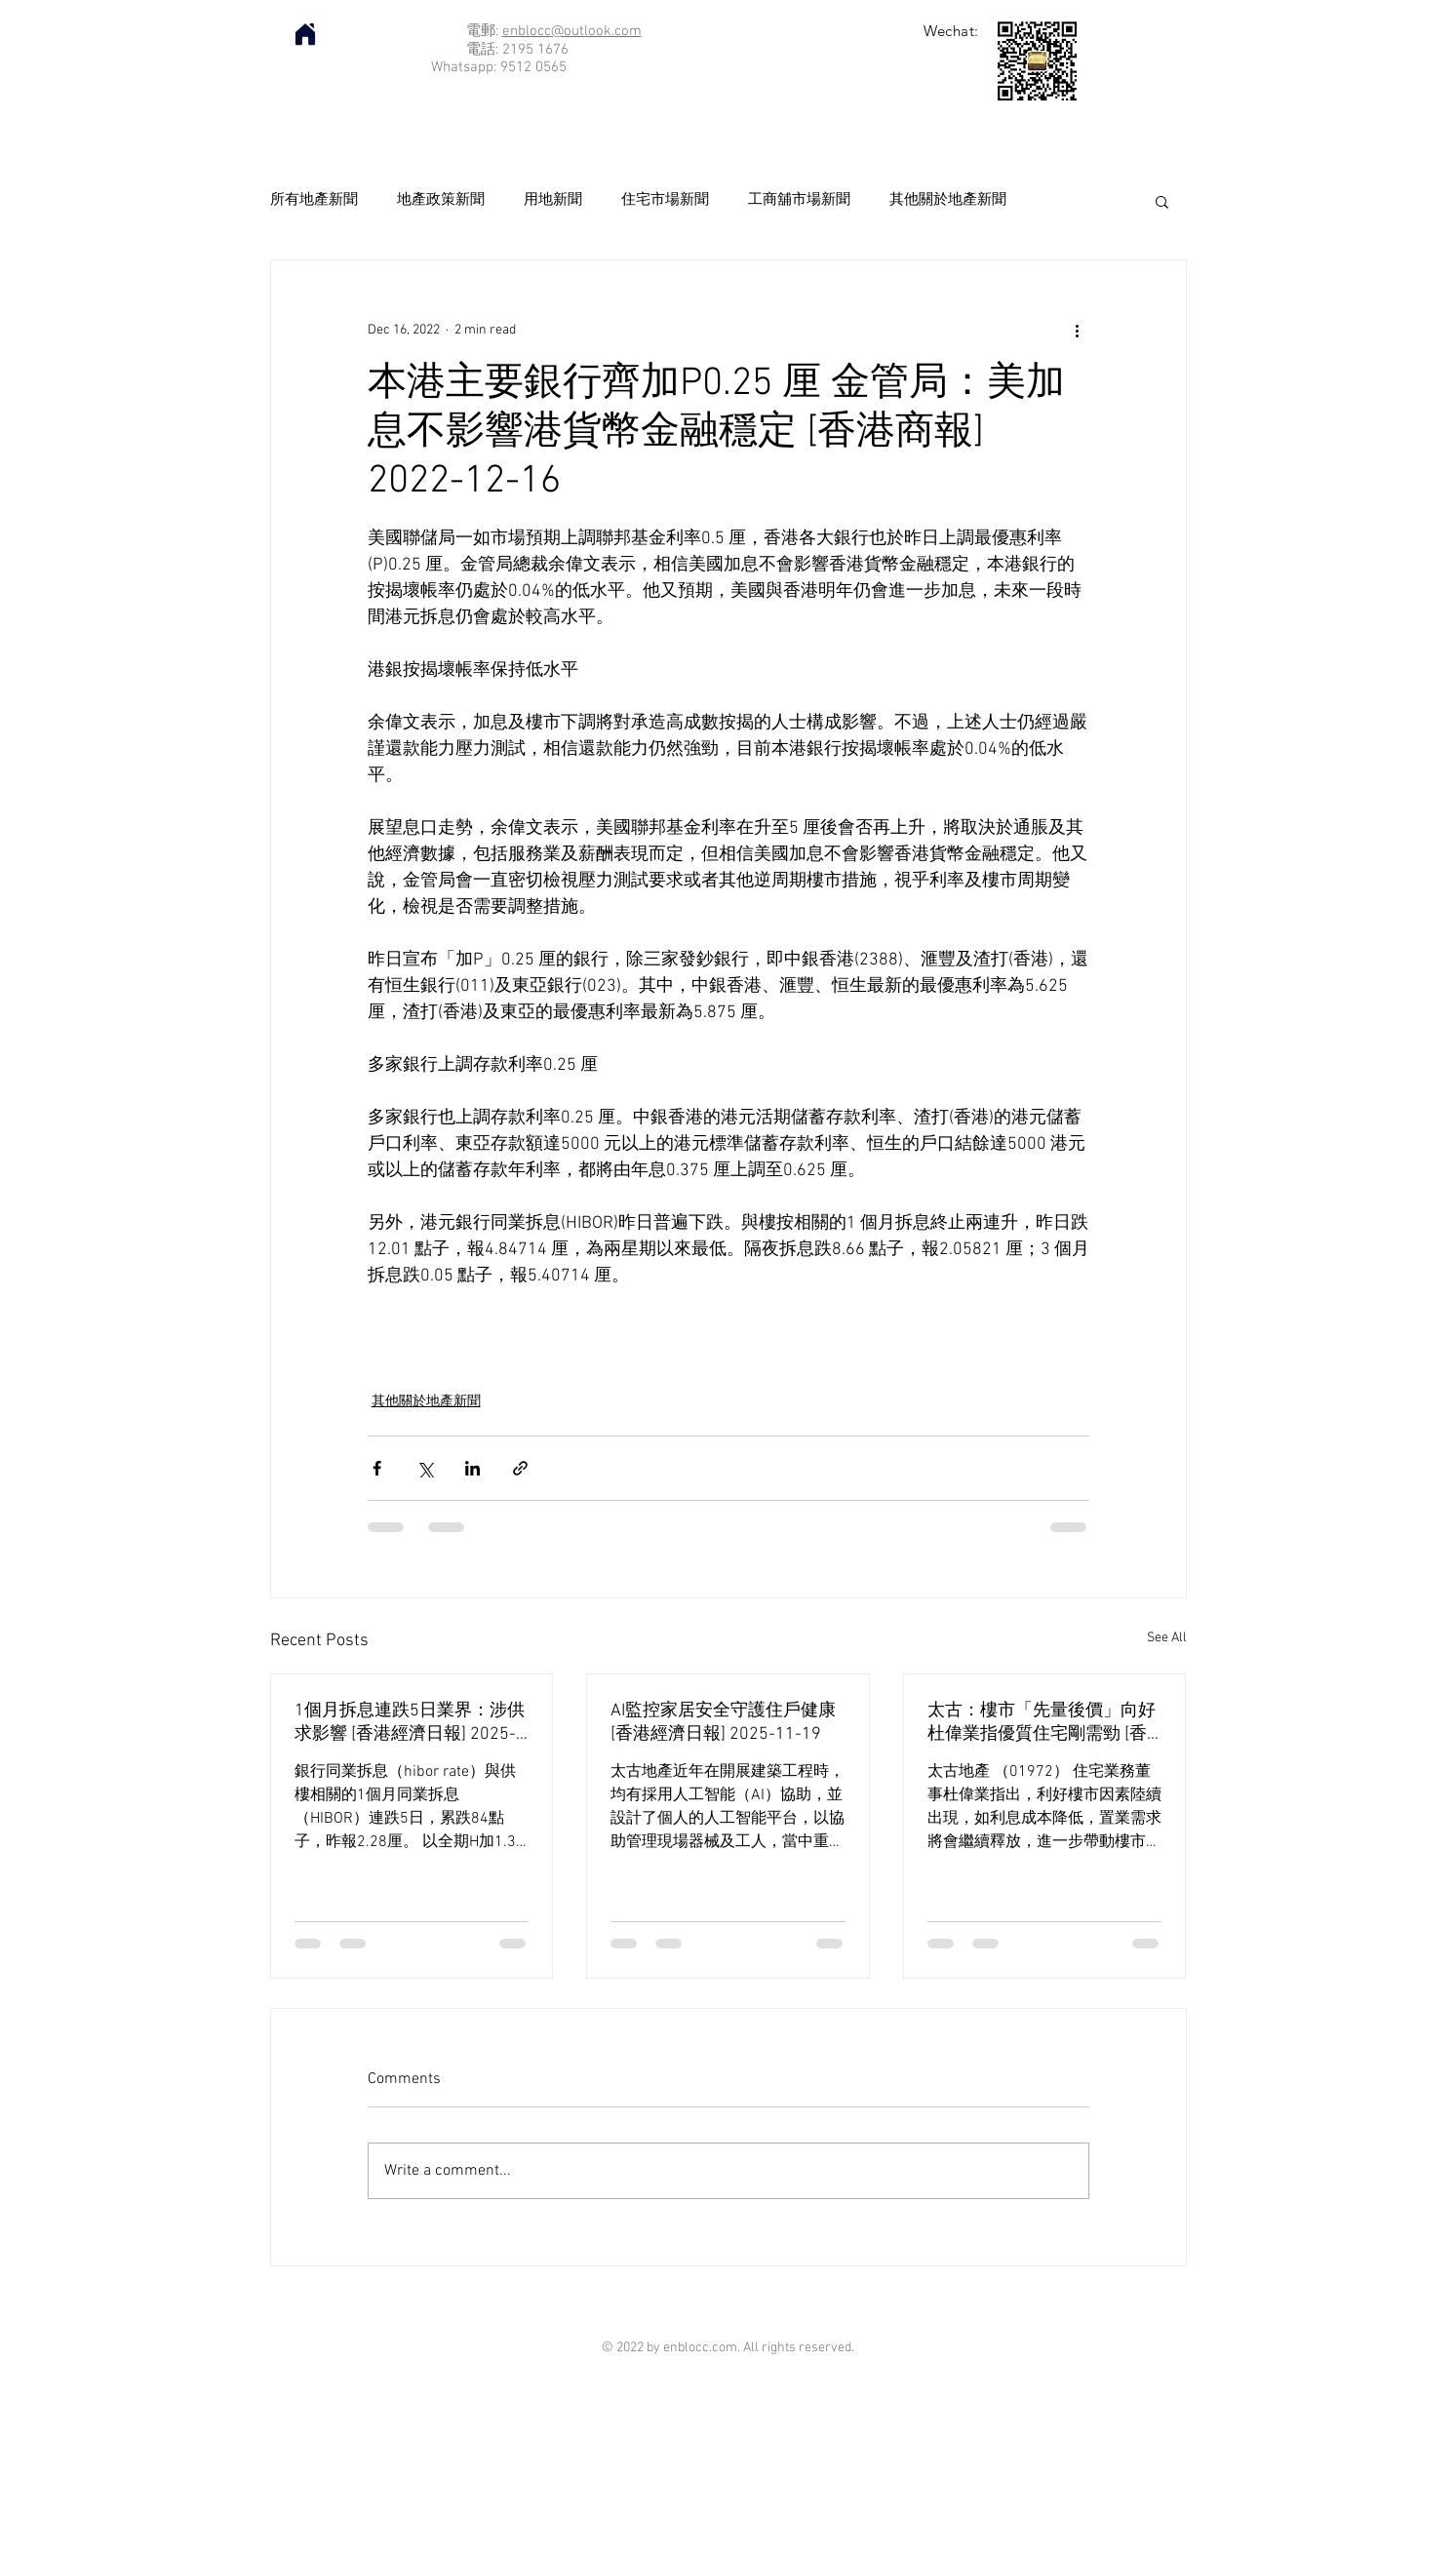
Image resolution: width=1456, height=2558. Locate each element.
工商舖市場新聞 (799, 200)
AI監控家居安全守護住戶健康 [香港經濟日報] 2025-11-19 (723, 1723)
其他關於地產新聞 (947, 200)
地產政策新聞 (441, 200)
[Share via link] (520, 1468)
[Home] (305, 34)
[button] (1162, 201)
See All (1167, 1638)
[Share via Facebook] (377, 1468)
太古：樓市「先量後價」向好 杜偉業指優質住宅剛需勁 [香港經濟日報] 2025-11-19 (1041, 1723)
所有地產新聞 (314, 200)
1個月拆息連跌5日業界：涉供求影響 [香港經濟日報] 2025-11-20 (410, 1723)
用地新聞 (553, 200)
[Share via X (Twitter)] (424, 1468)
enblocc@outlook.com (572, 31)
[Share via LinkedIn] (472, 1468)
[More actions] (1077, 330)
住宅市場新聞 (665, 200)
